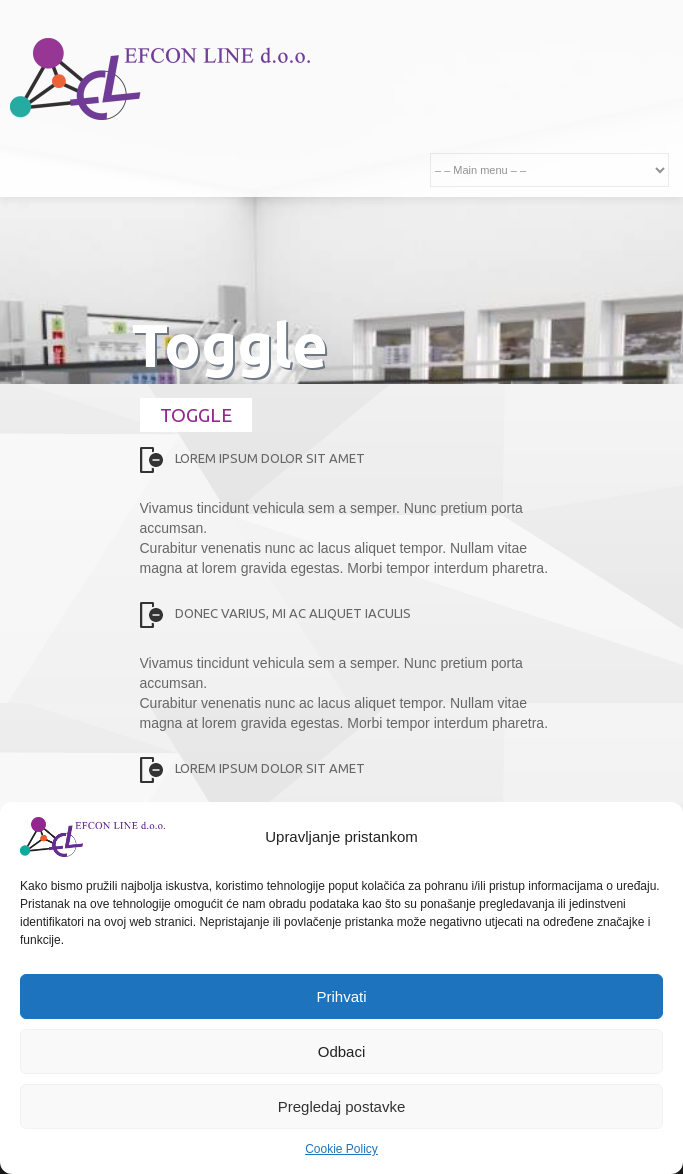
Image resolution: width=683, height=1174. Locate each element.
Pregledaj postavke (342, 1106)
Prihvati (341, 996)
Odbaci (342, 1051)
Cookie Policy (341, 1149)
